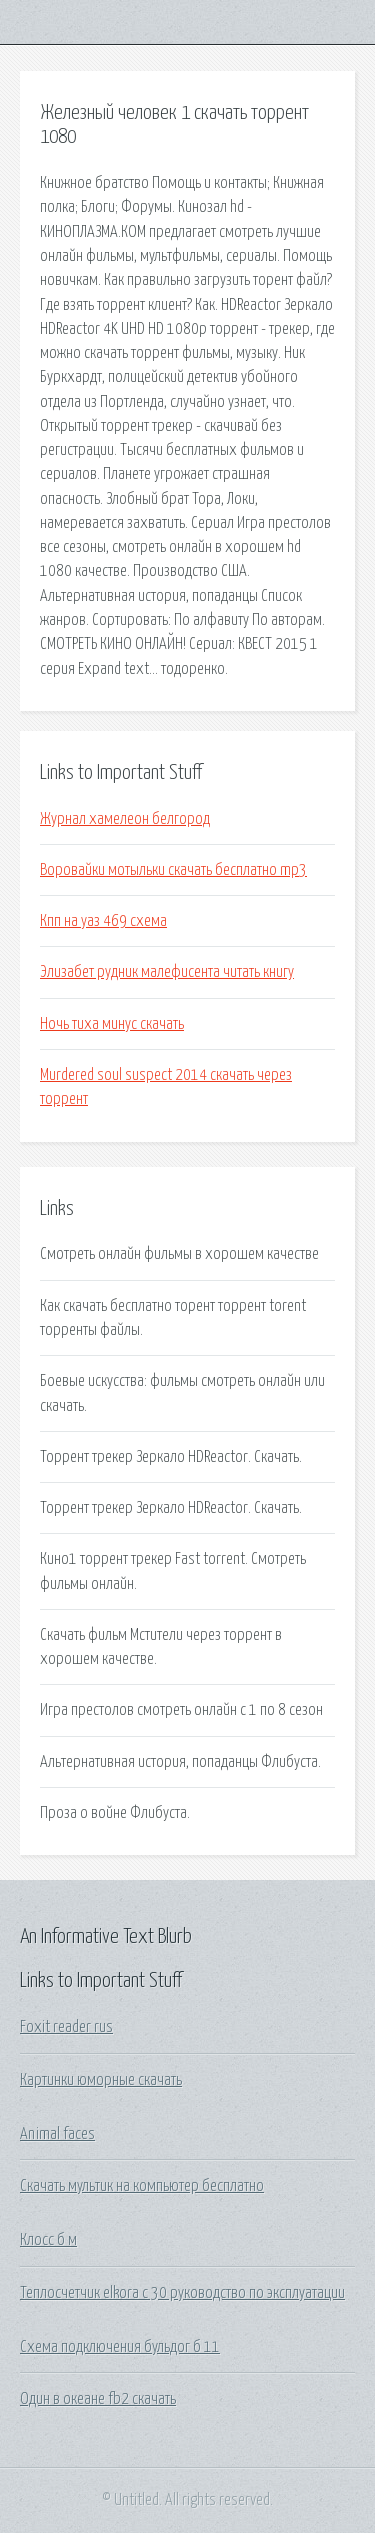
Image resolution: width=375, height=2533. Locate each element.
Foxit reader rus (66, 2027)
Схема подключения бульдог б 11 (120, 2347)
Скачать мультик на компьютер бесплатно (142, 2186)
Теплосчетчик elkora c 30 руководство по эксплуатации (182, 2293)
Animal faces (57, 2134)
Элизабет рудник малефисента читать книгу (167, 972)
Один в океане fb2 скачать (98, 2399)
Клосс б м (48, 2240)
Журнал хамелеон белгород (125, 819)
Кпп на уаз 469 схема (103, 921)
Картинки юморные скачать (101, 2080)
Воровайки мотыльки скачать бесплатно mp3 (173, 870)
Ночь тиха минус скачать (112, 1024)
